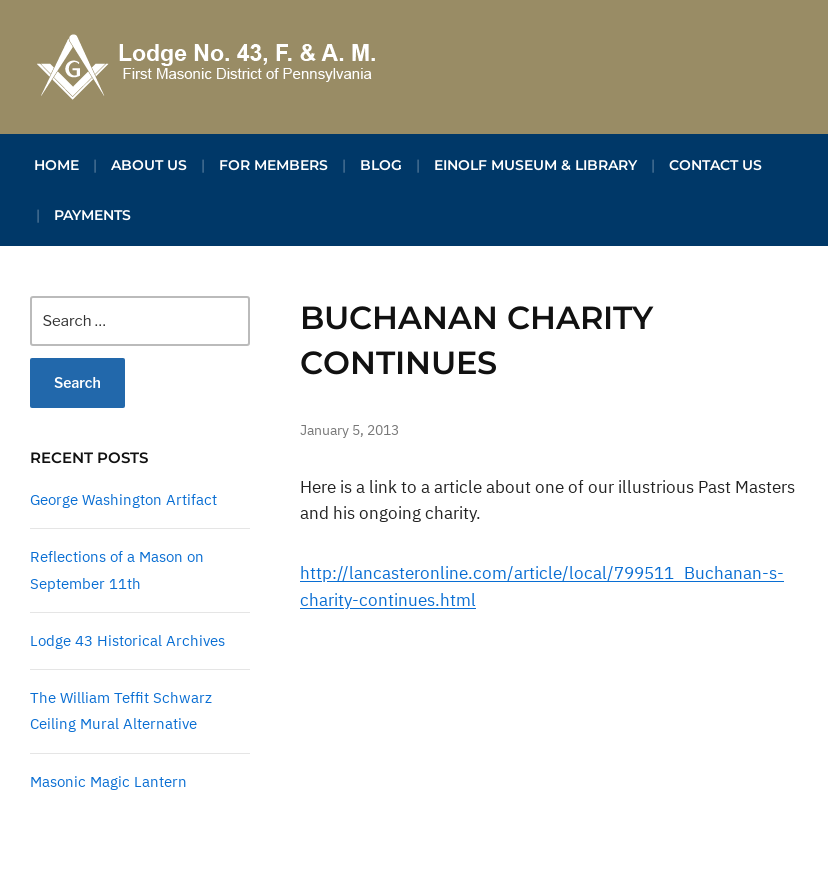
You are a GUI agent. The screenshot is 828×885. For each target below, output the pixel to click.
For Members (273, 165)
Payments (92, 215)
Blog (381, 165)
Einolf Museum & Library (535, 165)
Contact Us (715, 165)
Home (56, 165)
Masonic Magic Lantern (108, 781)
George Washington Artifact (123, 499)
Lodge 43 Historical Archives (127, 640)
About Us (149, 165)
